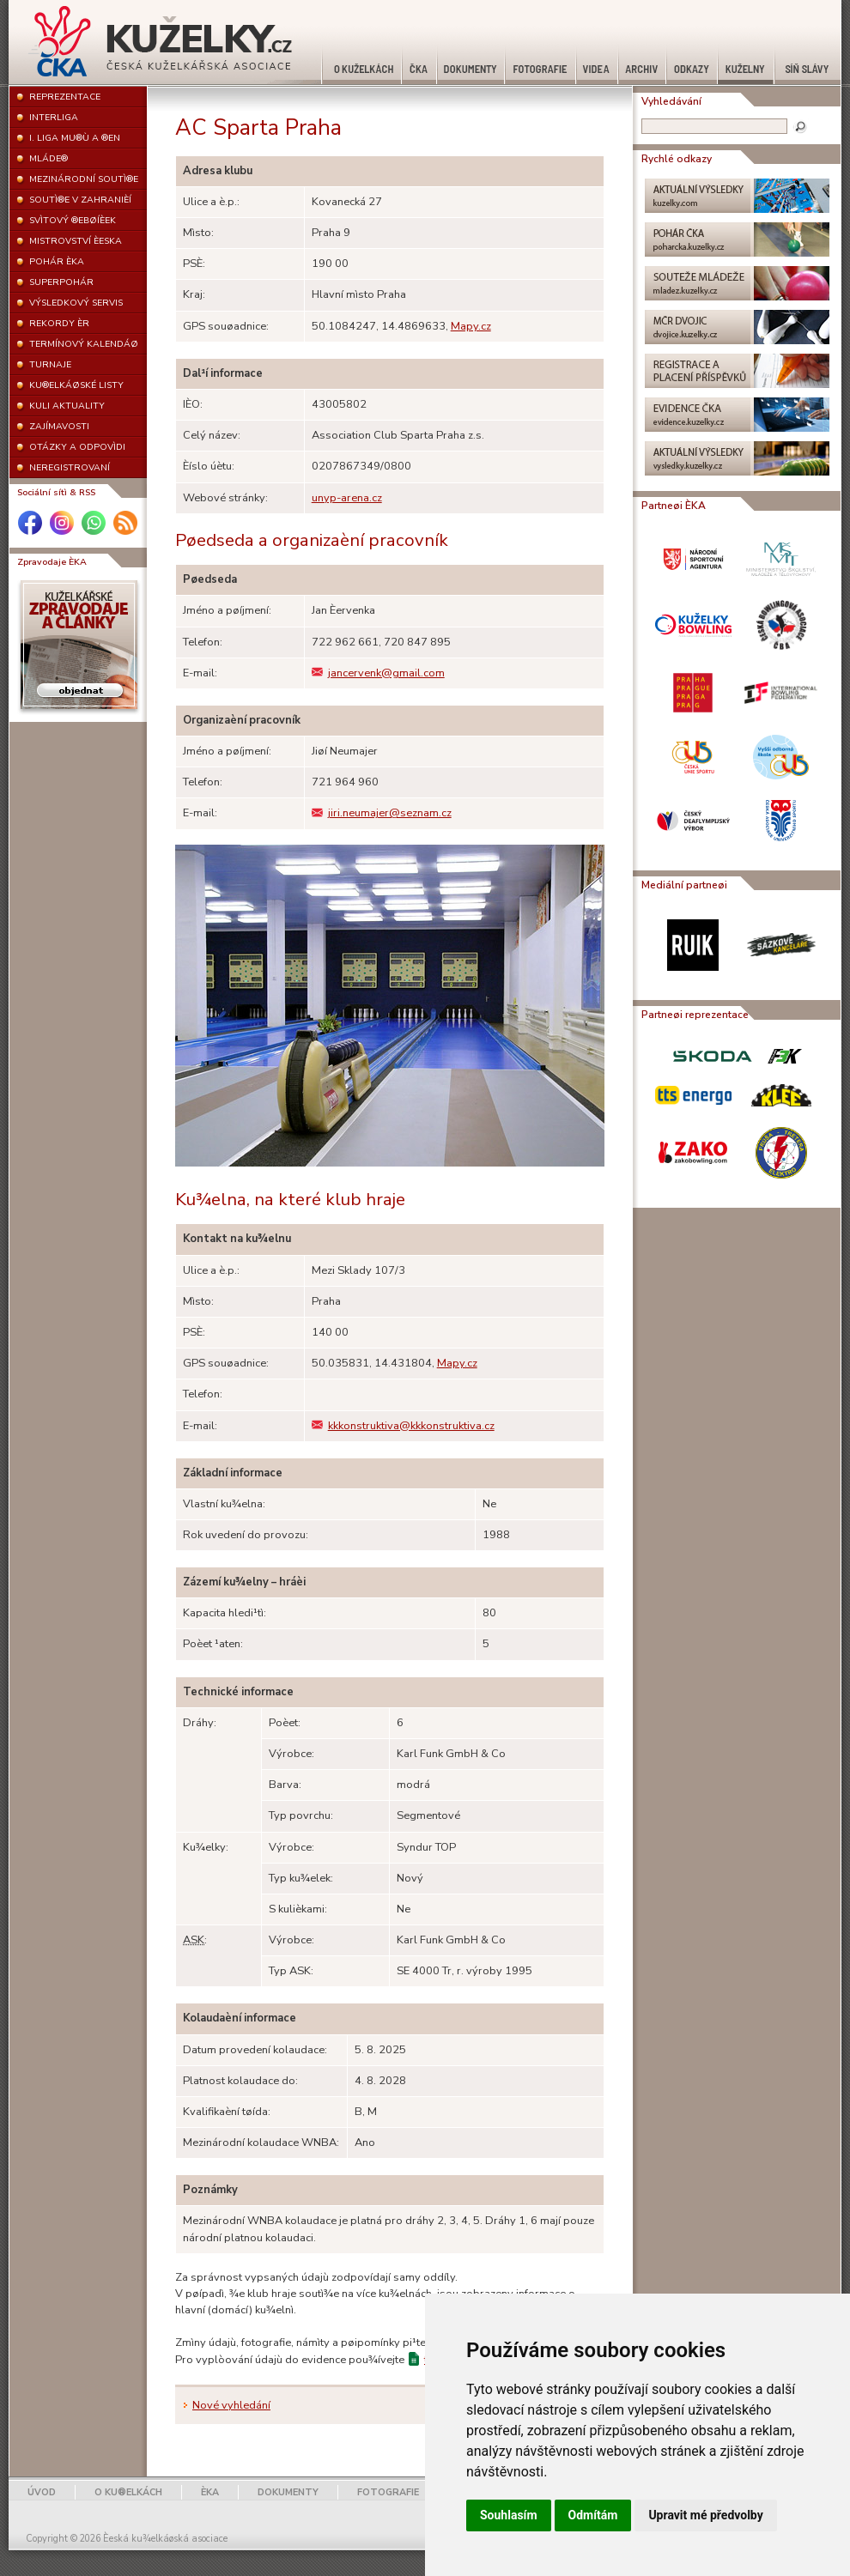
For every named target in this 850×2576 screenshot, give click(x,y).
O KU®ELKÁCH (128, 2492)
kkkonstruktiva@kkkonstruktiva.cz (403, 1425)
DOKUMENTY (288, 2492)
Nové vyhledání (231, 2405)
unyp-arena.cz (347, 498)
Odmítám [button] (593, 2515)
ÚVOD (41, 2492)
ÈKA (210, 2492)
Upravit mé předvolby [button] (705, 2515)
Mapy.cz (471, 326)
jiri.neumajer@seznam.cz (382, 813)
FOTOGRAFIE (388, 2492)
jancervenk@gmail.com (378, 673)
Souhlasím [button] (508, 2515)
